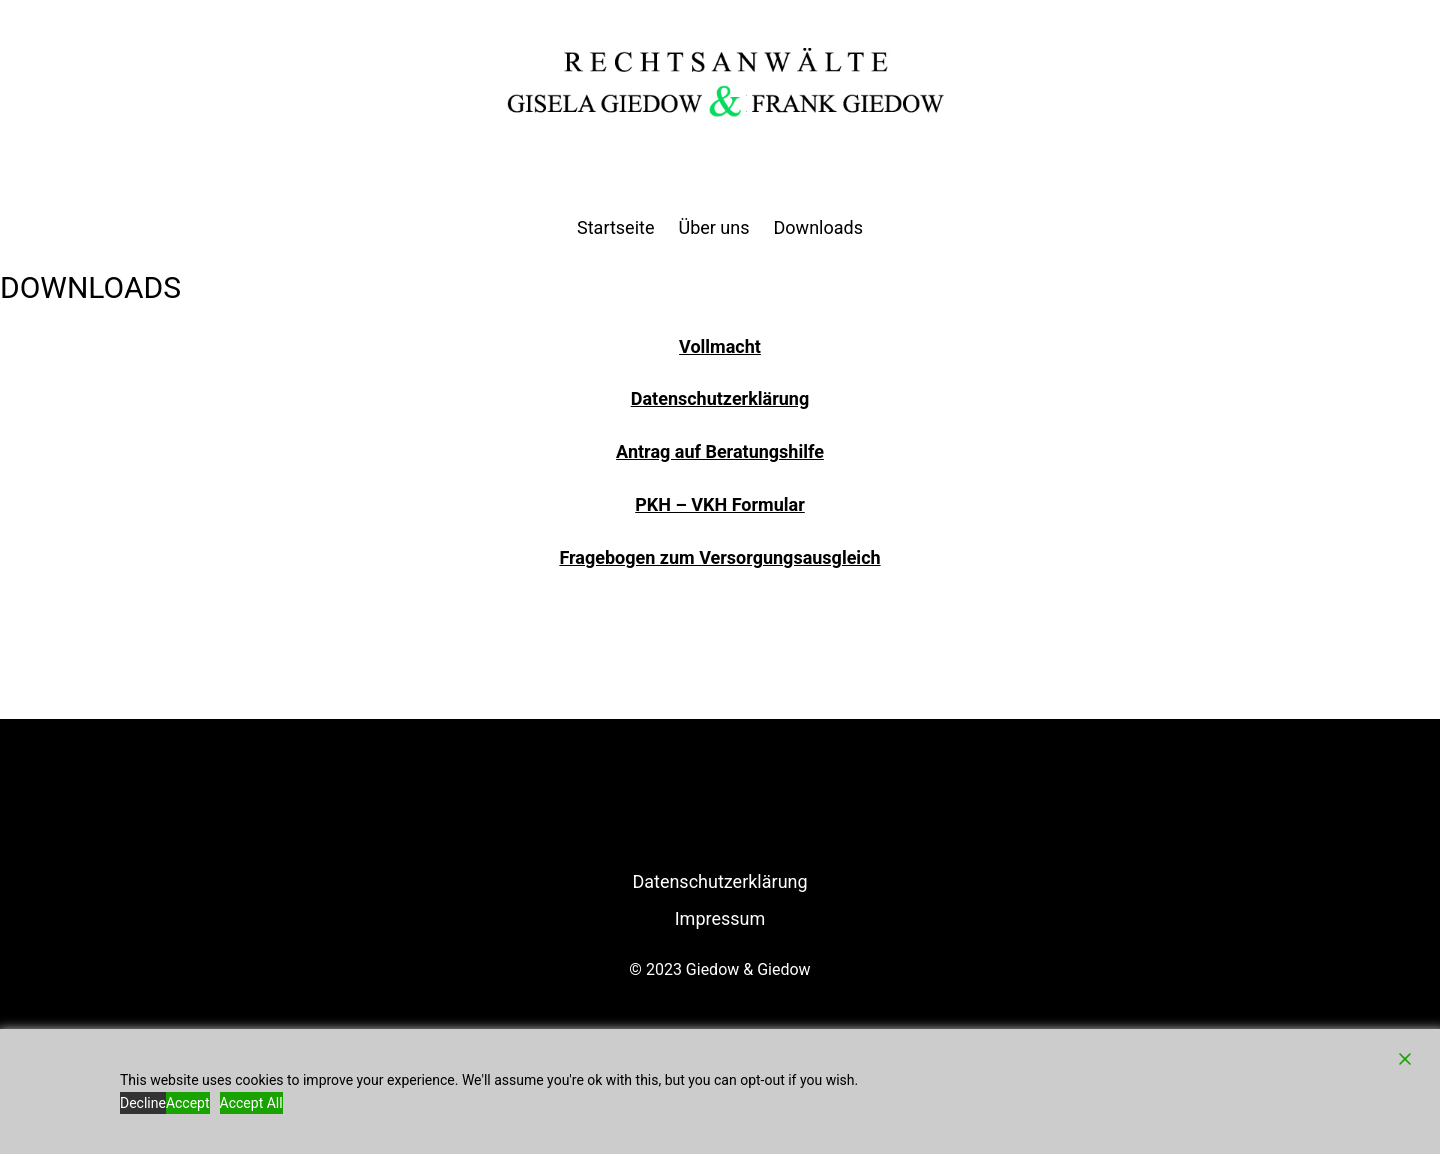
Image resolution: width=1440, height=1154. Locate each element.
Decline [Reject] (143, 1103)
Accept (188, 1103)
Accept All (251, 1103)
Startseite (615, 227)
